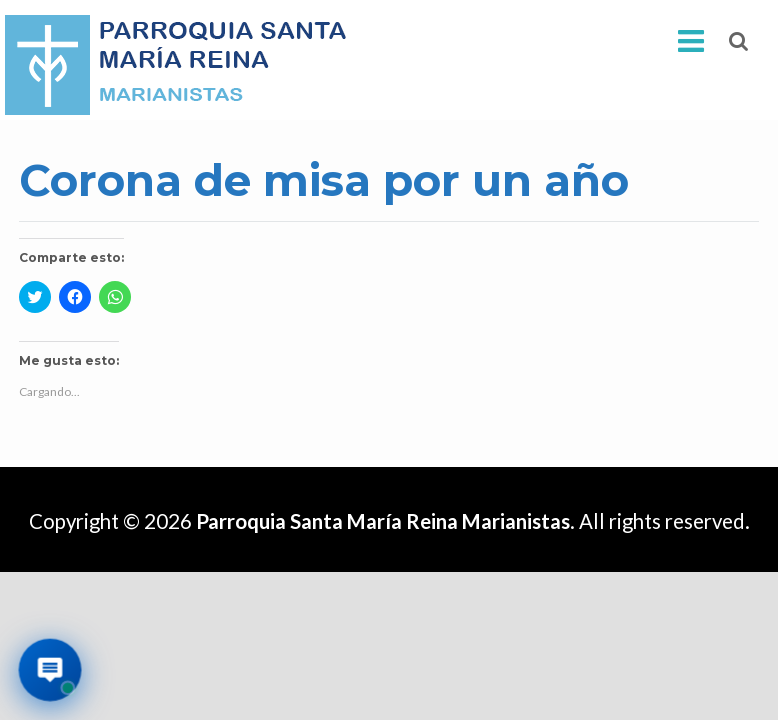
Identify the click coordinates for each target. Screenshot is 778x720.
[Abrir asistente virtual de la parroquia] (50, 670)
